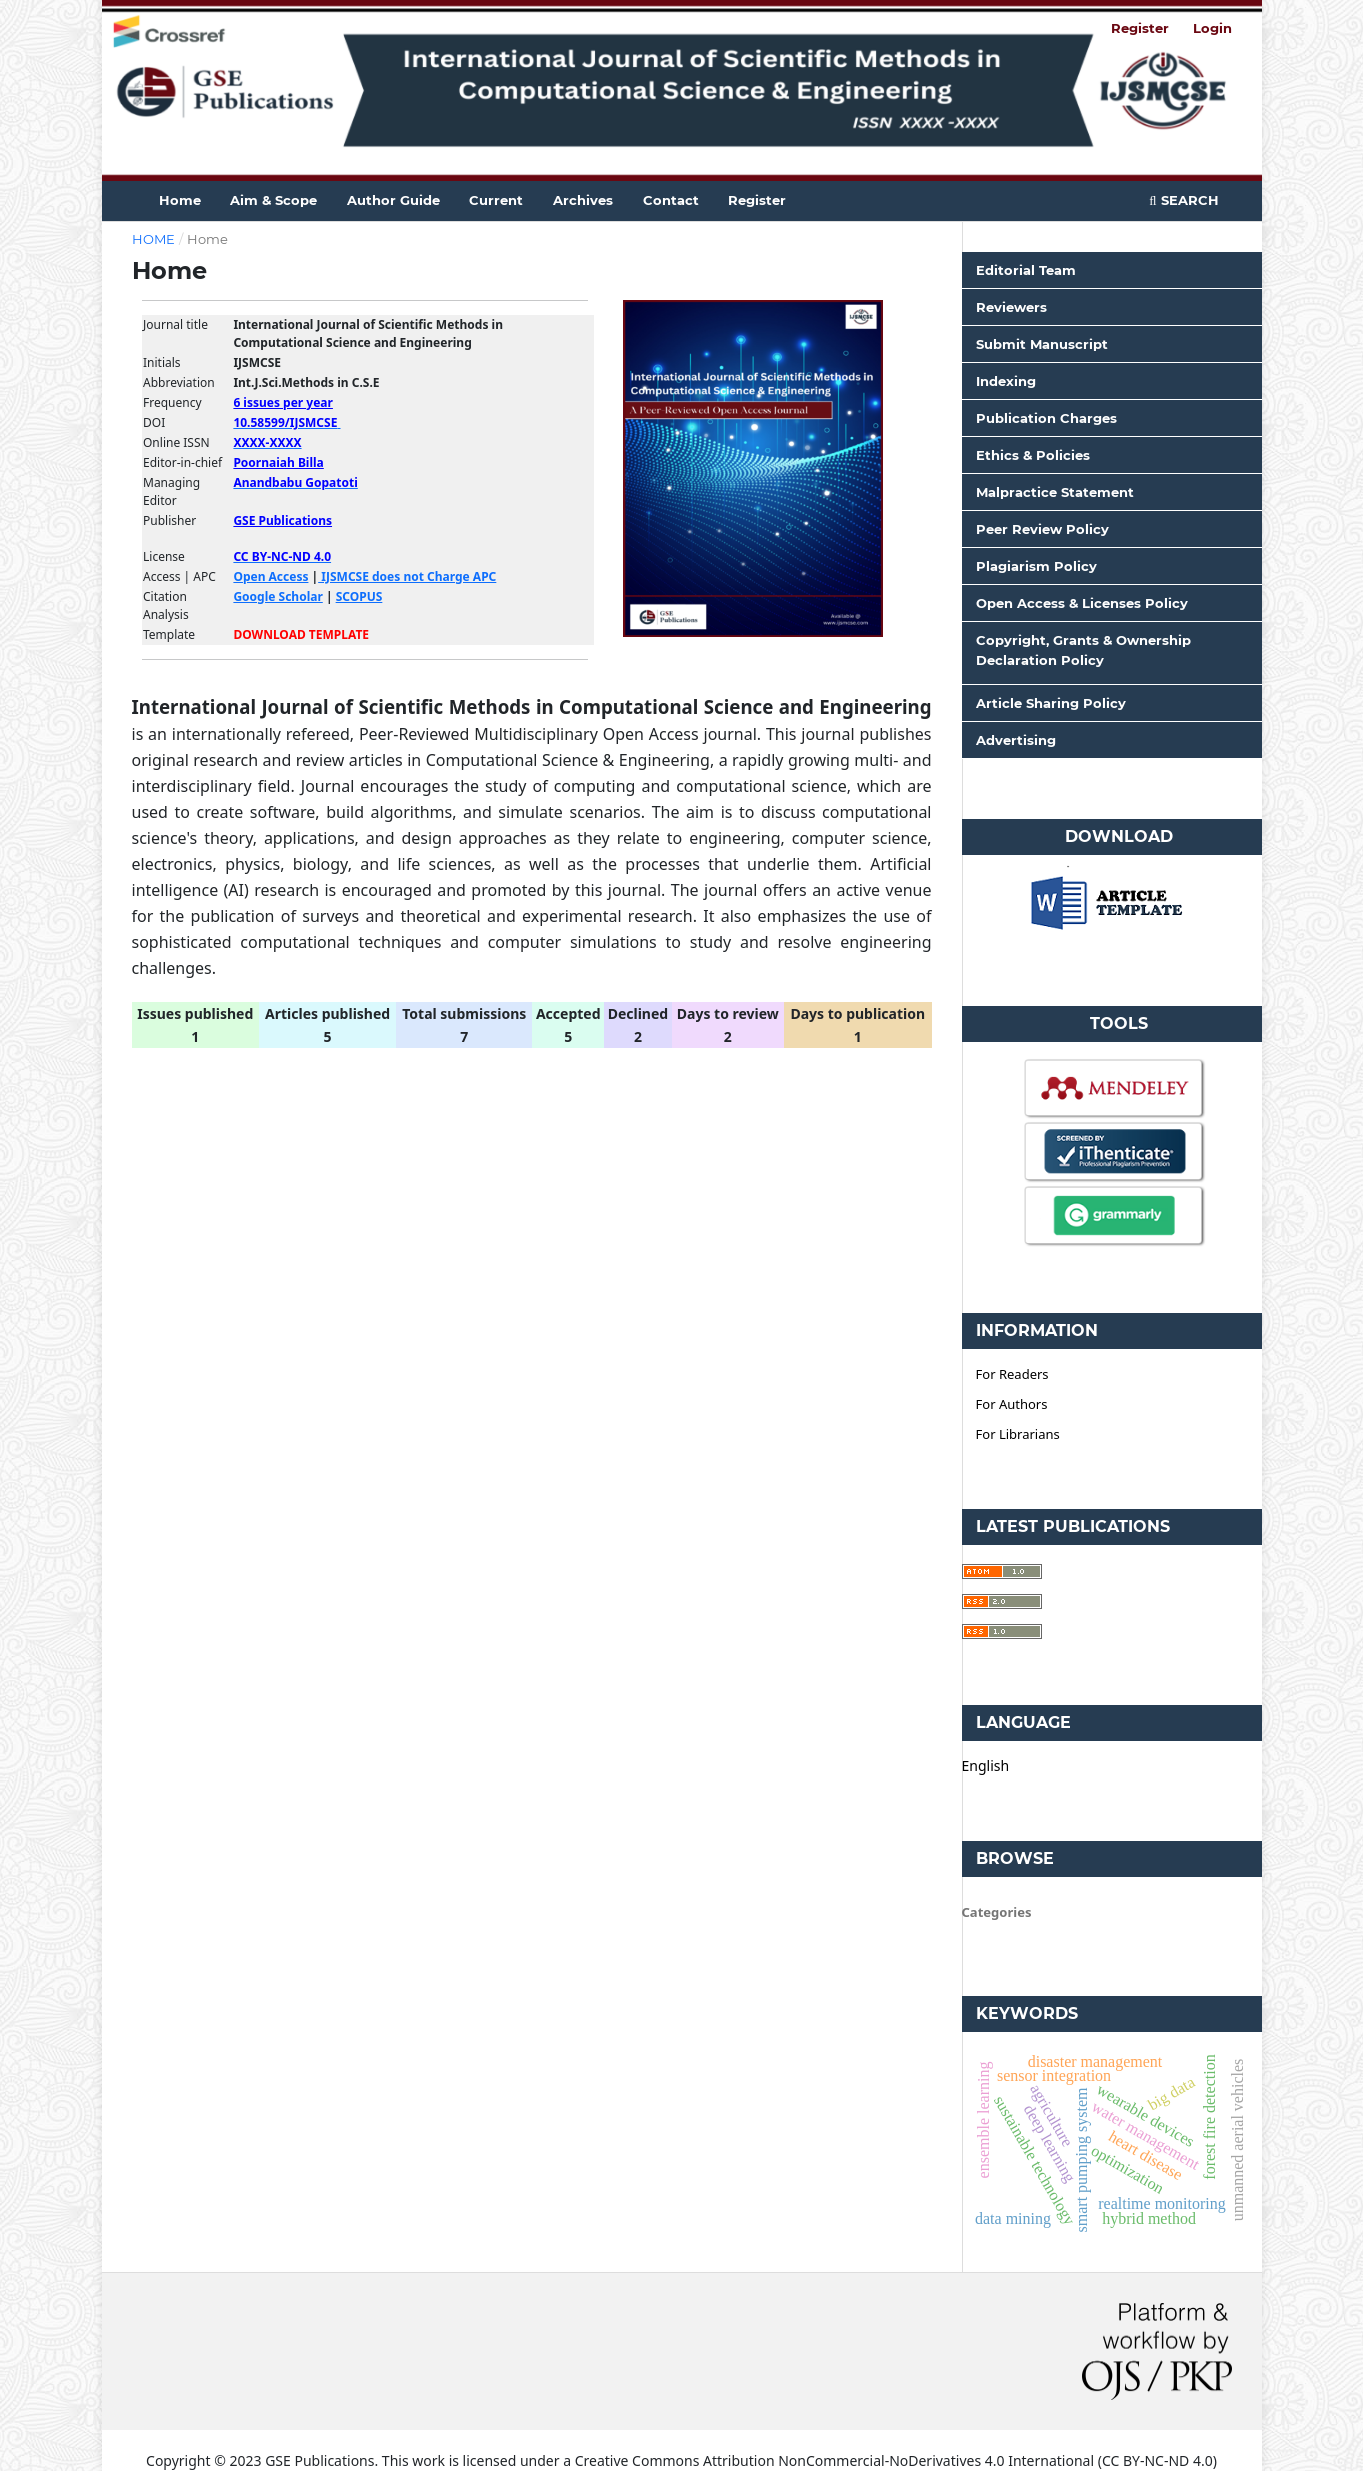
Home (180, 200)
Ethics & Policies (1033, 455)
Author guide (393, 200)
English (986, 1765)
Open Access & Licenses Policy (1082, 603)
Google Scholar (277, 596)
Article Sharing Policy (1051, 703)
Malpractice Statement (1055, 492)
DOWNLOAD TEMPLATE (301, 634)
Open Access (270, 576)
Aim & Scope (273, 200)
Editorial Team (1026, 270)
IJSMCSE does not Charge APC (407, 576)
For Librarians (1018, 1434)
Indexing (1006, 381)
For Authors (1012, 1404)
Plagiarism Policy (1036, 566)
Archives (583, 200)
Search (1183, 200)
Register (757, 200)
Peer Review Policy (1042, 529)
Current (496, 200)
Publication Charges (1046, 418)
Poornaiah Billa (278, 462)
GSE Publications (282, 520)
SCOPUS (359, 596)
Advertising (1016, 740)
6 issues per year (283, 402)
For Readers (1012, 1374)
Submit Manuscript (1042, 344)
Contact (671, 200)
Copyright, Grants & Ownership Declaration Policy (1083, 650)
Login (1212, 28)
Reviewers (1011, 307)
